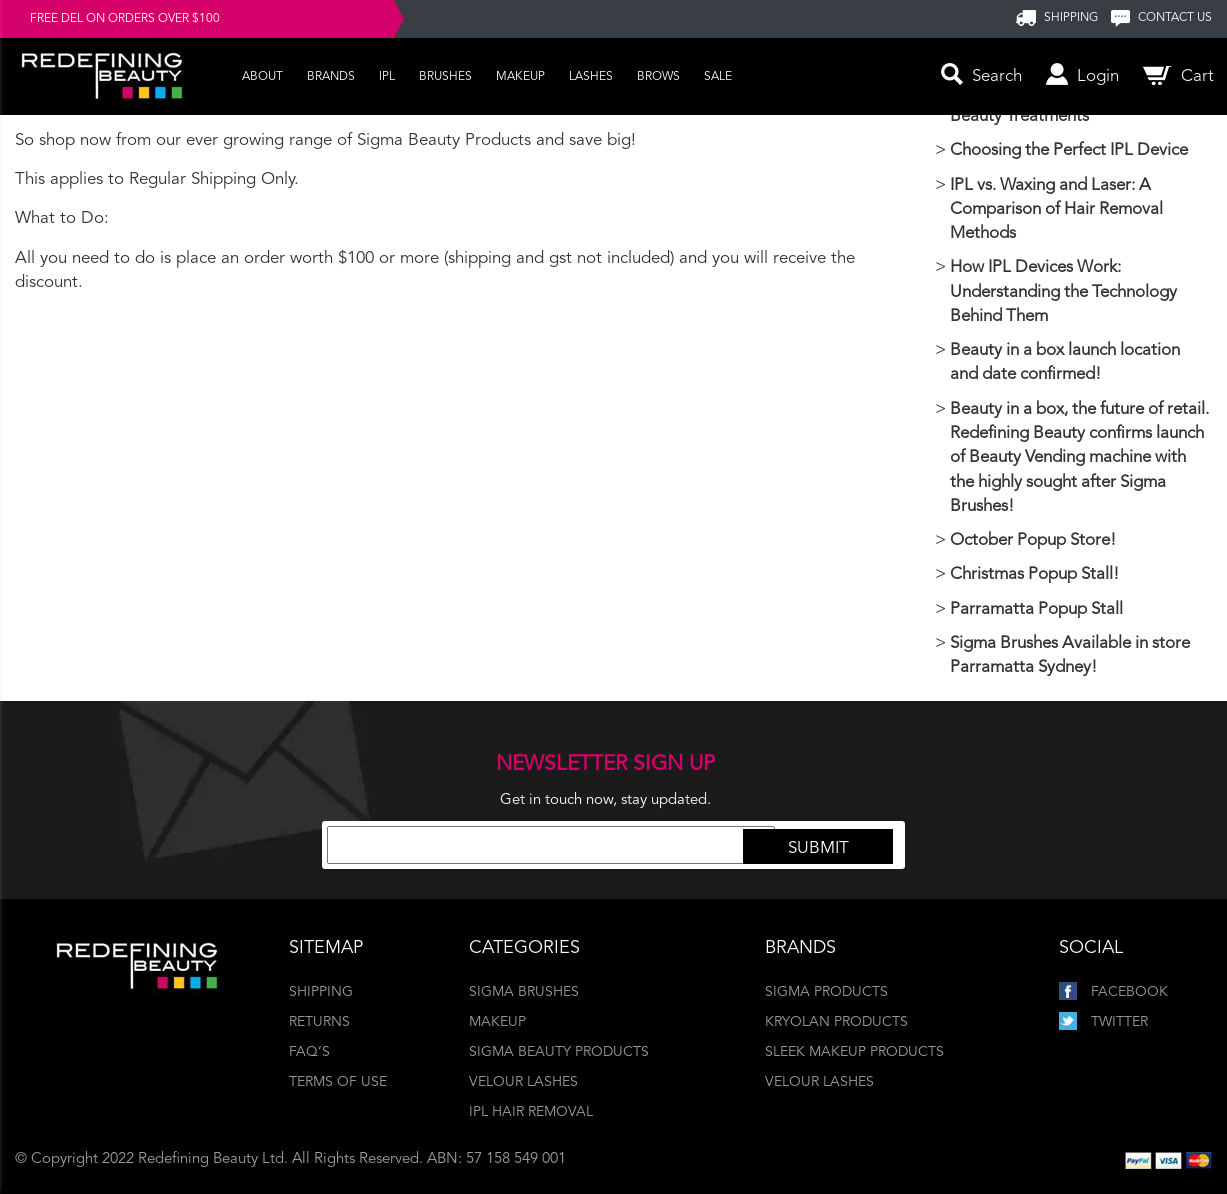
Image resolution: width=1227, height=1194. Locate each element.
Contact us (1175, 18)
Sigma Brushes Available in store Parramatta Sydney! (1070, 655)
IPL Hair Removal (531, 1112)
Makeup (520, 77)
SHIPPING (1071, 18)
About (262, 77)
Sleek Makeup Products (854, 1052)
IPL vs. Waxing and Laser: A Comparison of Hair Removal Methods (1056, 210)
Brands (331, 77)
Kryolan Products (836, 1022)
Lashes (591, 77)
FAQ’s (309, 1052)
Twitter (1103, 1022)
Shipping (321, 992)
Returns (319, 1022)
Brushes (445, 77)
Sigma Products (826, 992)
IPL (387, 77)
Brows (658, 77)
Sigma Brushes (524, 992)
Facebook (1113, 992)
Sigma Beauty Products (559, 1052)
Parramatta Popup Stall (1036, 609)
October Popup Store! (1033, 540)
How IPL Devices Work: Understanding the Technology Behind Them (1063, 292)
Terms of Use (338, 1082)
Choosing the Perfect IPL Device (1069, 150)
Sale (718, 77)
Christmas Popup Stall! (1034, 574)
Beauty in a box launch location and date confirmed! (1065, 362)
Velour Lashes (523, 1082)
